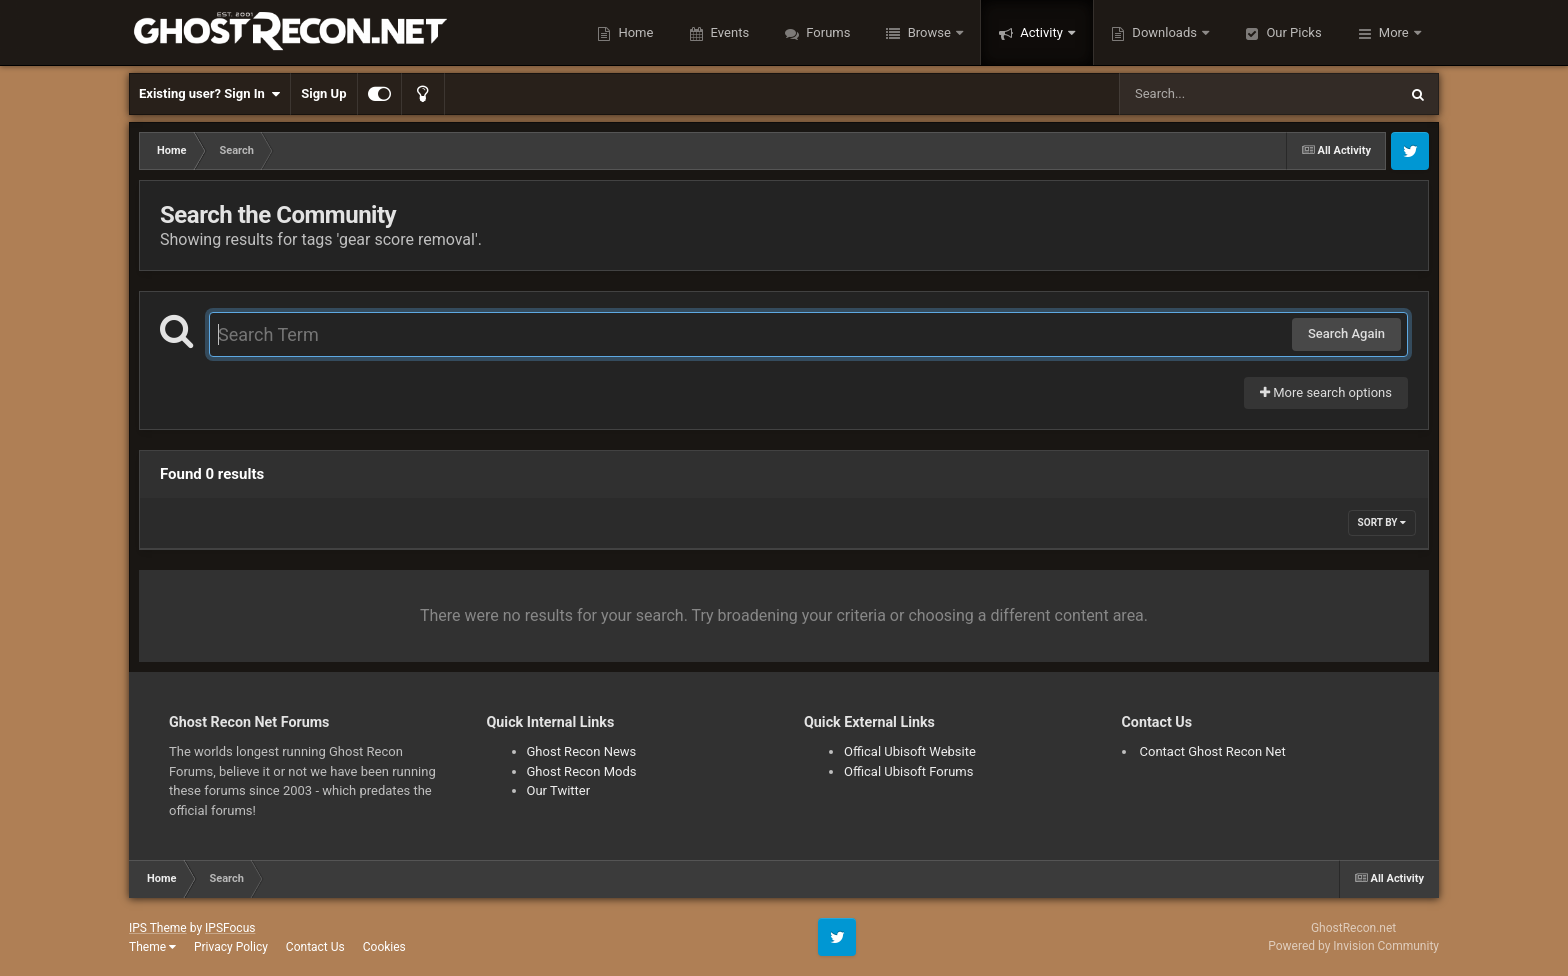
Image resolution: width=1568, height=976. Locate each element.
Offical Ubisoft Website (910, 751)
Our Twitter (559, 790)
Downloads (1164, 32)
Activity (1041, 32)
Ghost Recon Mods (582, 771)
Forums (826, 32)
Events (728, 32)
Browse (929, 32)
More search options (1326, 392)
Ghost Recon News (582, 751)
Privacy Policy (231, 947)
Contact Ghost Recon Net (1213, 751)
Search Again (1346, 333)
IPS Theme (158, 928)
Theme (152, 947)
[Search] (1208, 94)
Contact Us (315, 947)
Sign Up (323, 93)
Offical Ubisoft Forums (908, 771)
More (1394, 32)
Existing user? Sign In (209, 94)
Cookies (384, 947)
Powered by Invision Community (1353, 946)
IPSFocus (230, 928)
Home (634, 32)
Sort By (1382, 522)
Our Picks (1292, 32)
